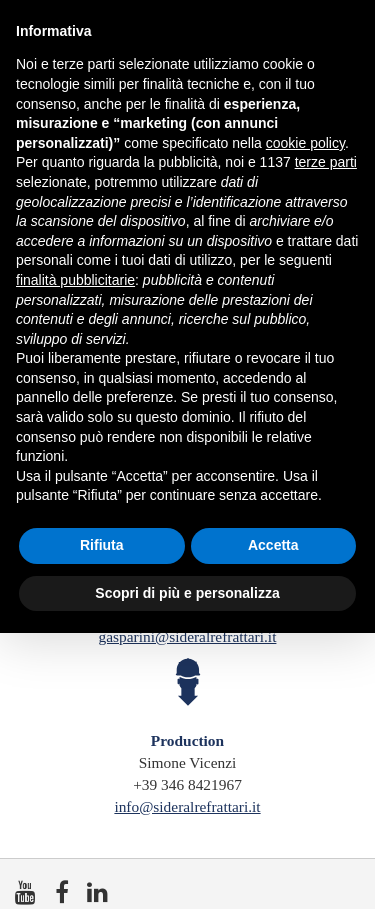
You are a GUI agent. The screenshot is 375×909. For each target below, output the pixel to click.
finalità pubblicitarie (75, 280)
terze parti (326, 162)
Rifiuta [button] (102, 545)
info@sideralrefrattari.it (187, 806)
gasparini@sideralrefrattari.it (188, 636)
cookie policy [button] (305, 143)
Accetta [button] (273, 545)
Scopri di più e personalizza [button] (187, 593)
